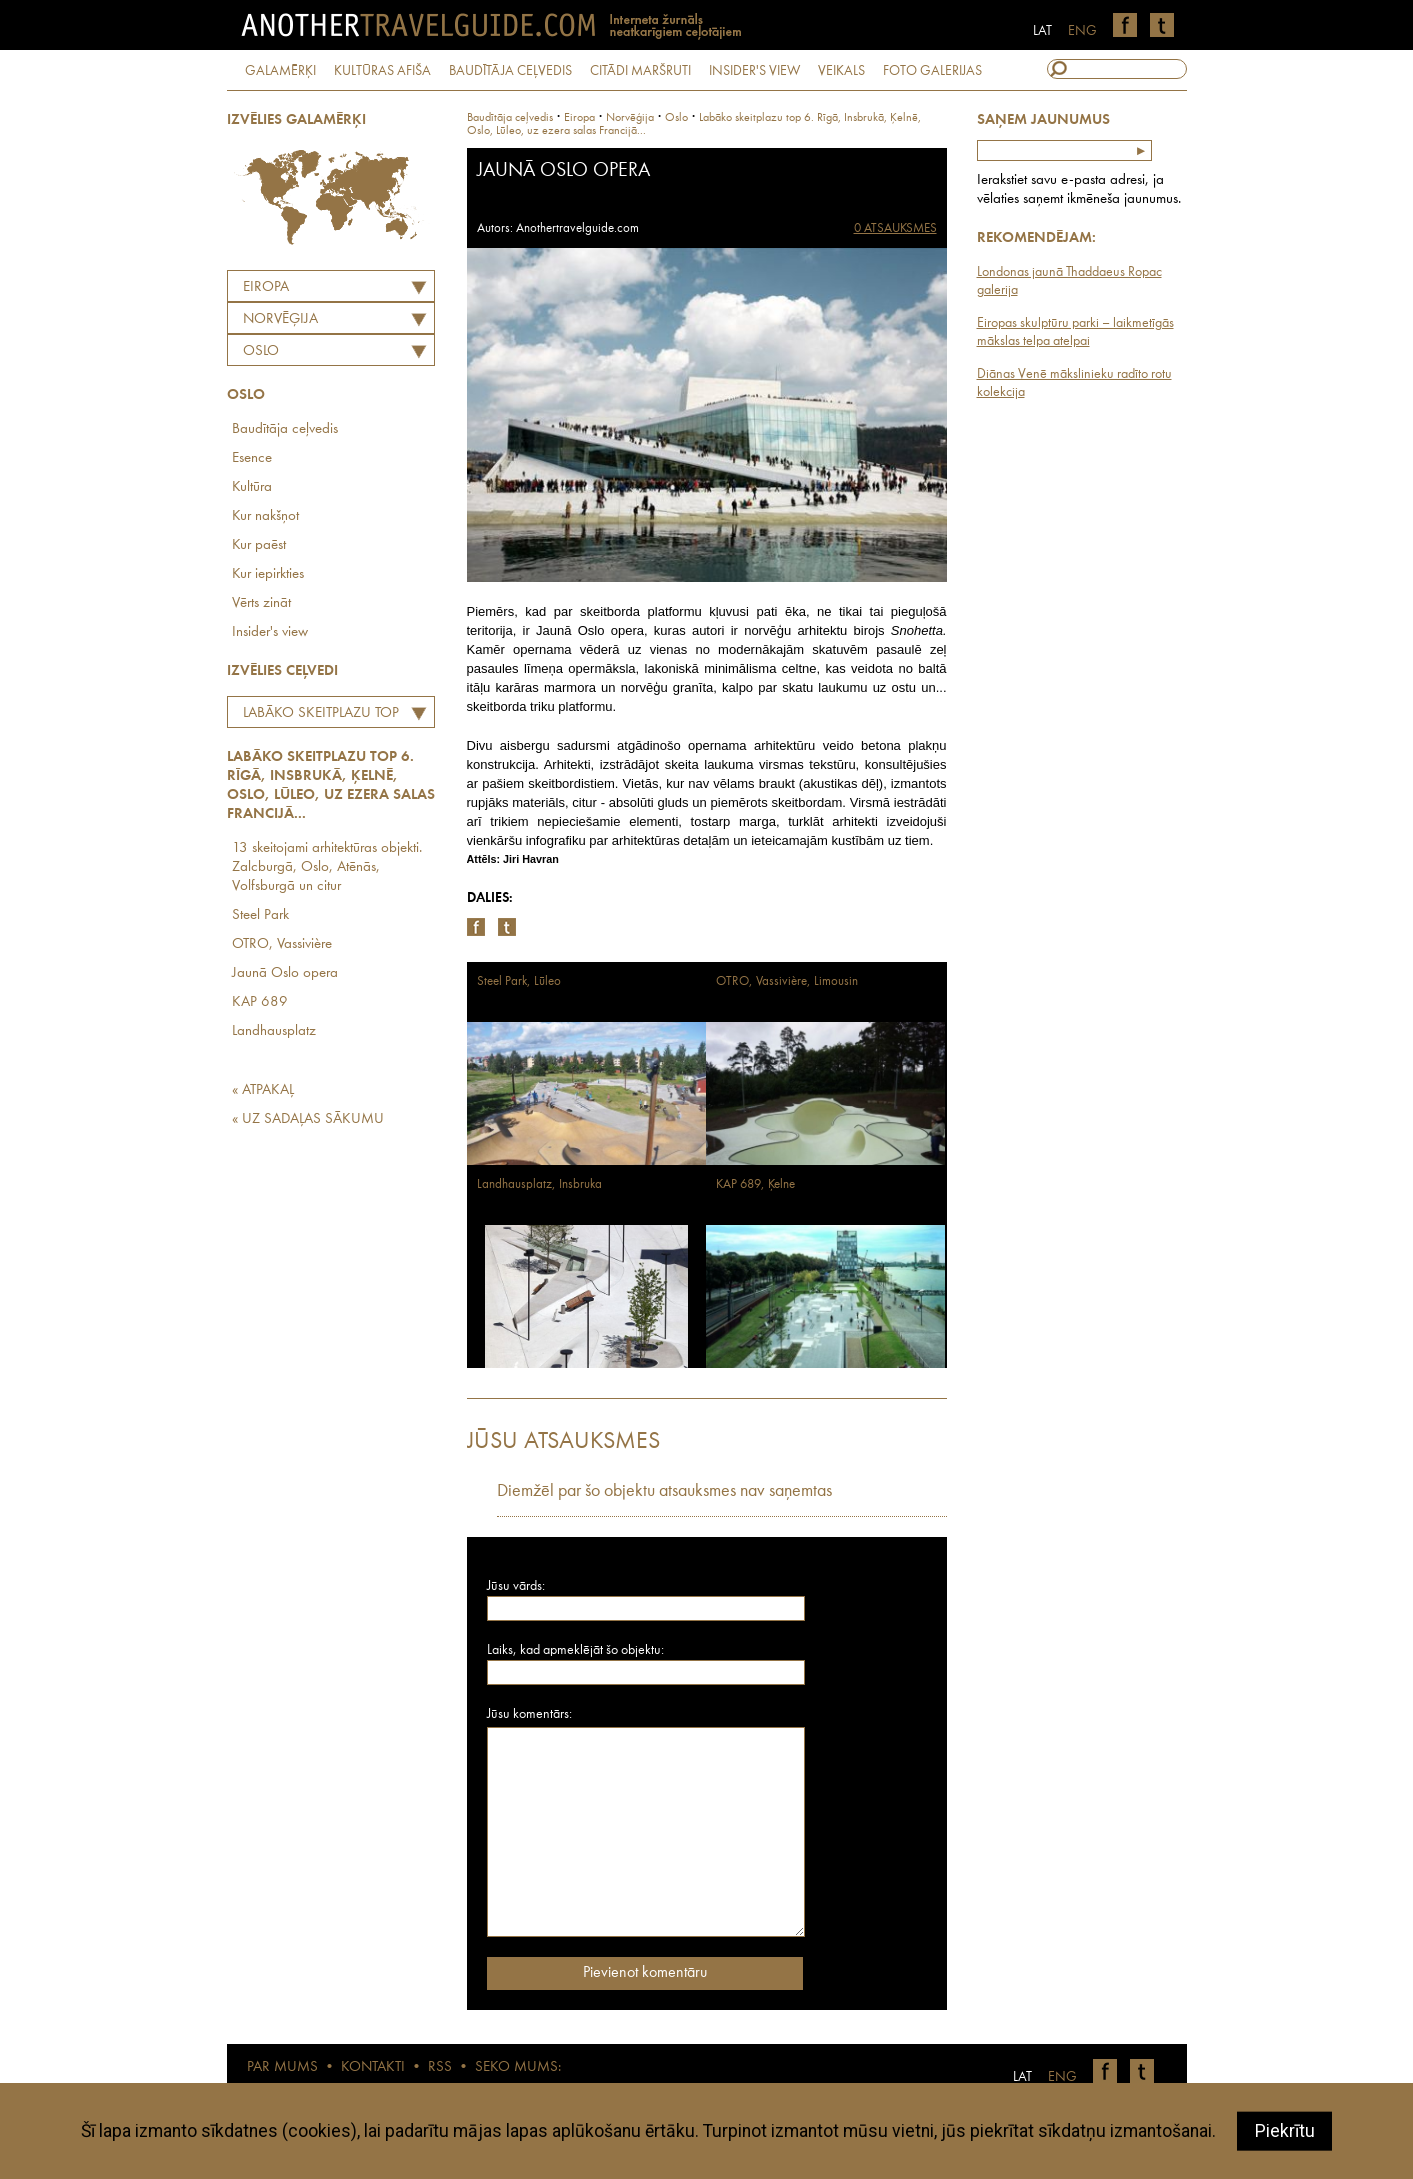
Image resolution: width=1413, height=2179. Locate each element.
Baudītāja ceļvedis (285, 429)
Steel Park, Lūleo (519, 981)
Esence (252, 458)
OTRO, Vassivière (282, 944)
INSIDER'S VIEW (754, 71)
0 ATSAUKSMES (895, 228)
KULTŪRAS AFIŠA (382, 71)
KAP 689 (260, 1002)
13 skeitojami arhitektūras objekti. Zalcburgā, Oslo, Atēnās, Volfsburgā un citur (327, 867)
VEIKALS (841, 71)
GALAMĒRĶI (280, 71)
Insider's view (270, 632)
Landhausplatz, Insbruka (539, 1184)
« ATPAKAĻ (263, 1090)
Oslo (261, 351)
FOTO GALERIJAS (932, 71)
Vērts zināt (261, 603)
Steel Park (260, 915)
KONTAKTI (373, 2067)
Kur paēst (259, 545)
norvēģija (630, 118)
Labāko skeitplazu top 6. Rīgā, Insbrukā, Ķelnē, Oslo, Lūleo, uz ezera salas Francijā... (316, 716)
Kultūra (252, 487)
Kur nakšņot (265, 516)
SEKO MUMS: (518, 2067)
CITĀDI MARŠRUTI (640, 71)
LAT (1042, 31)
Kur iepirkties (268, 574)
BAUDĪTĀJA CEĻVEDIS (510, 71)
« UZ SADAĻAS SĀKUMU (308, 1119)
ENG (1082, 31)
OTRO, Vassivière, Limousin (787, 981)
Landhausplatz (274, 1031)
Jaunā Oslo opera (285, 973)
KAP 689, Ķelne (755, 1184)
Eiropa (266, 287)
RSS (440, 2067)
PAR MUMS (282, 2067)
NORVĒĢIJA (280, 319)
